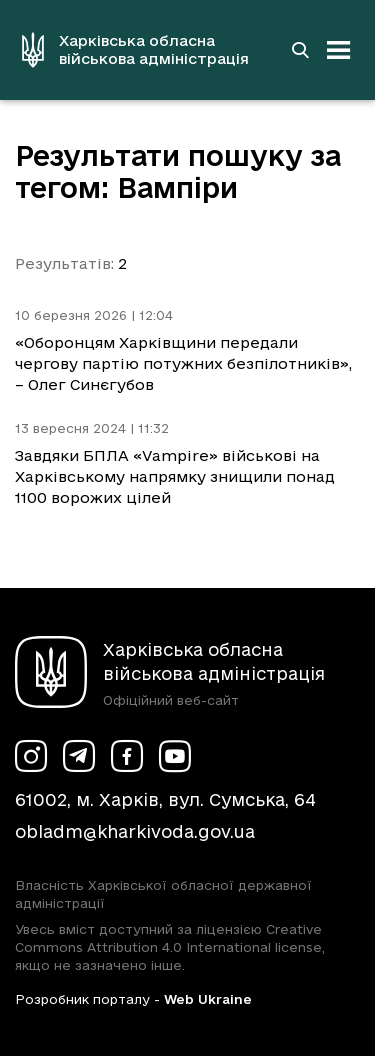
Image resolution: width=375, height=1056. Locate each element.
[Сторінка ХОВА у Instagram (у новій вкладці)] (31, 756)
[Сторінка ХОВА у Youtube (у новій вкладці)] (175, 756)
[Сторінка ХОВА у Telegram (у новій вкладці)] (79, 756)
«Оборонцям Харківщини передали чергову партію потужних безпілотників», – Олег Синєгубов (183, 363)
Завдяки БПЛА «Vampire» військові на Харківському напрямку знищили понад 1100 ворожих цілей (175, 476)
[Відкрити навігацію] (339, 50)
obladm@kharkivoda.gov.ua (135, 831)
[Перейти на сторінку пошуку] (300, 50)
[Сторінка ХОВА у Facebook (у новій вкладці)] (127, 756)
